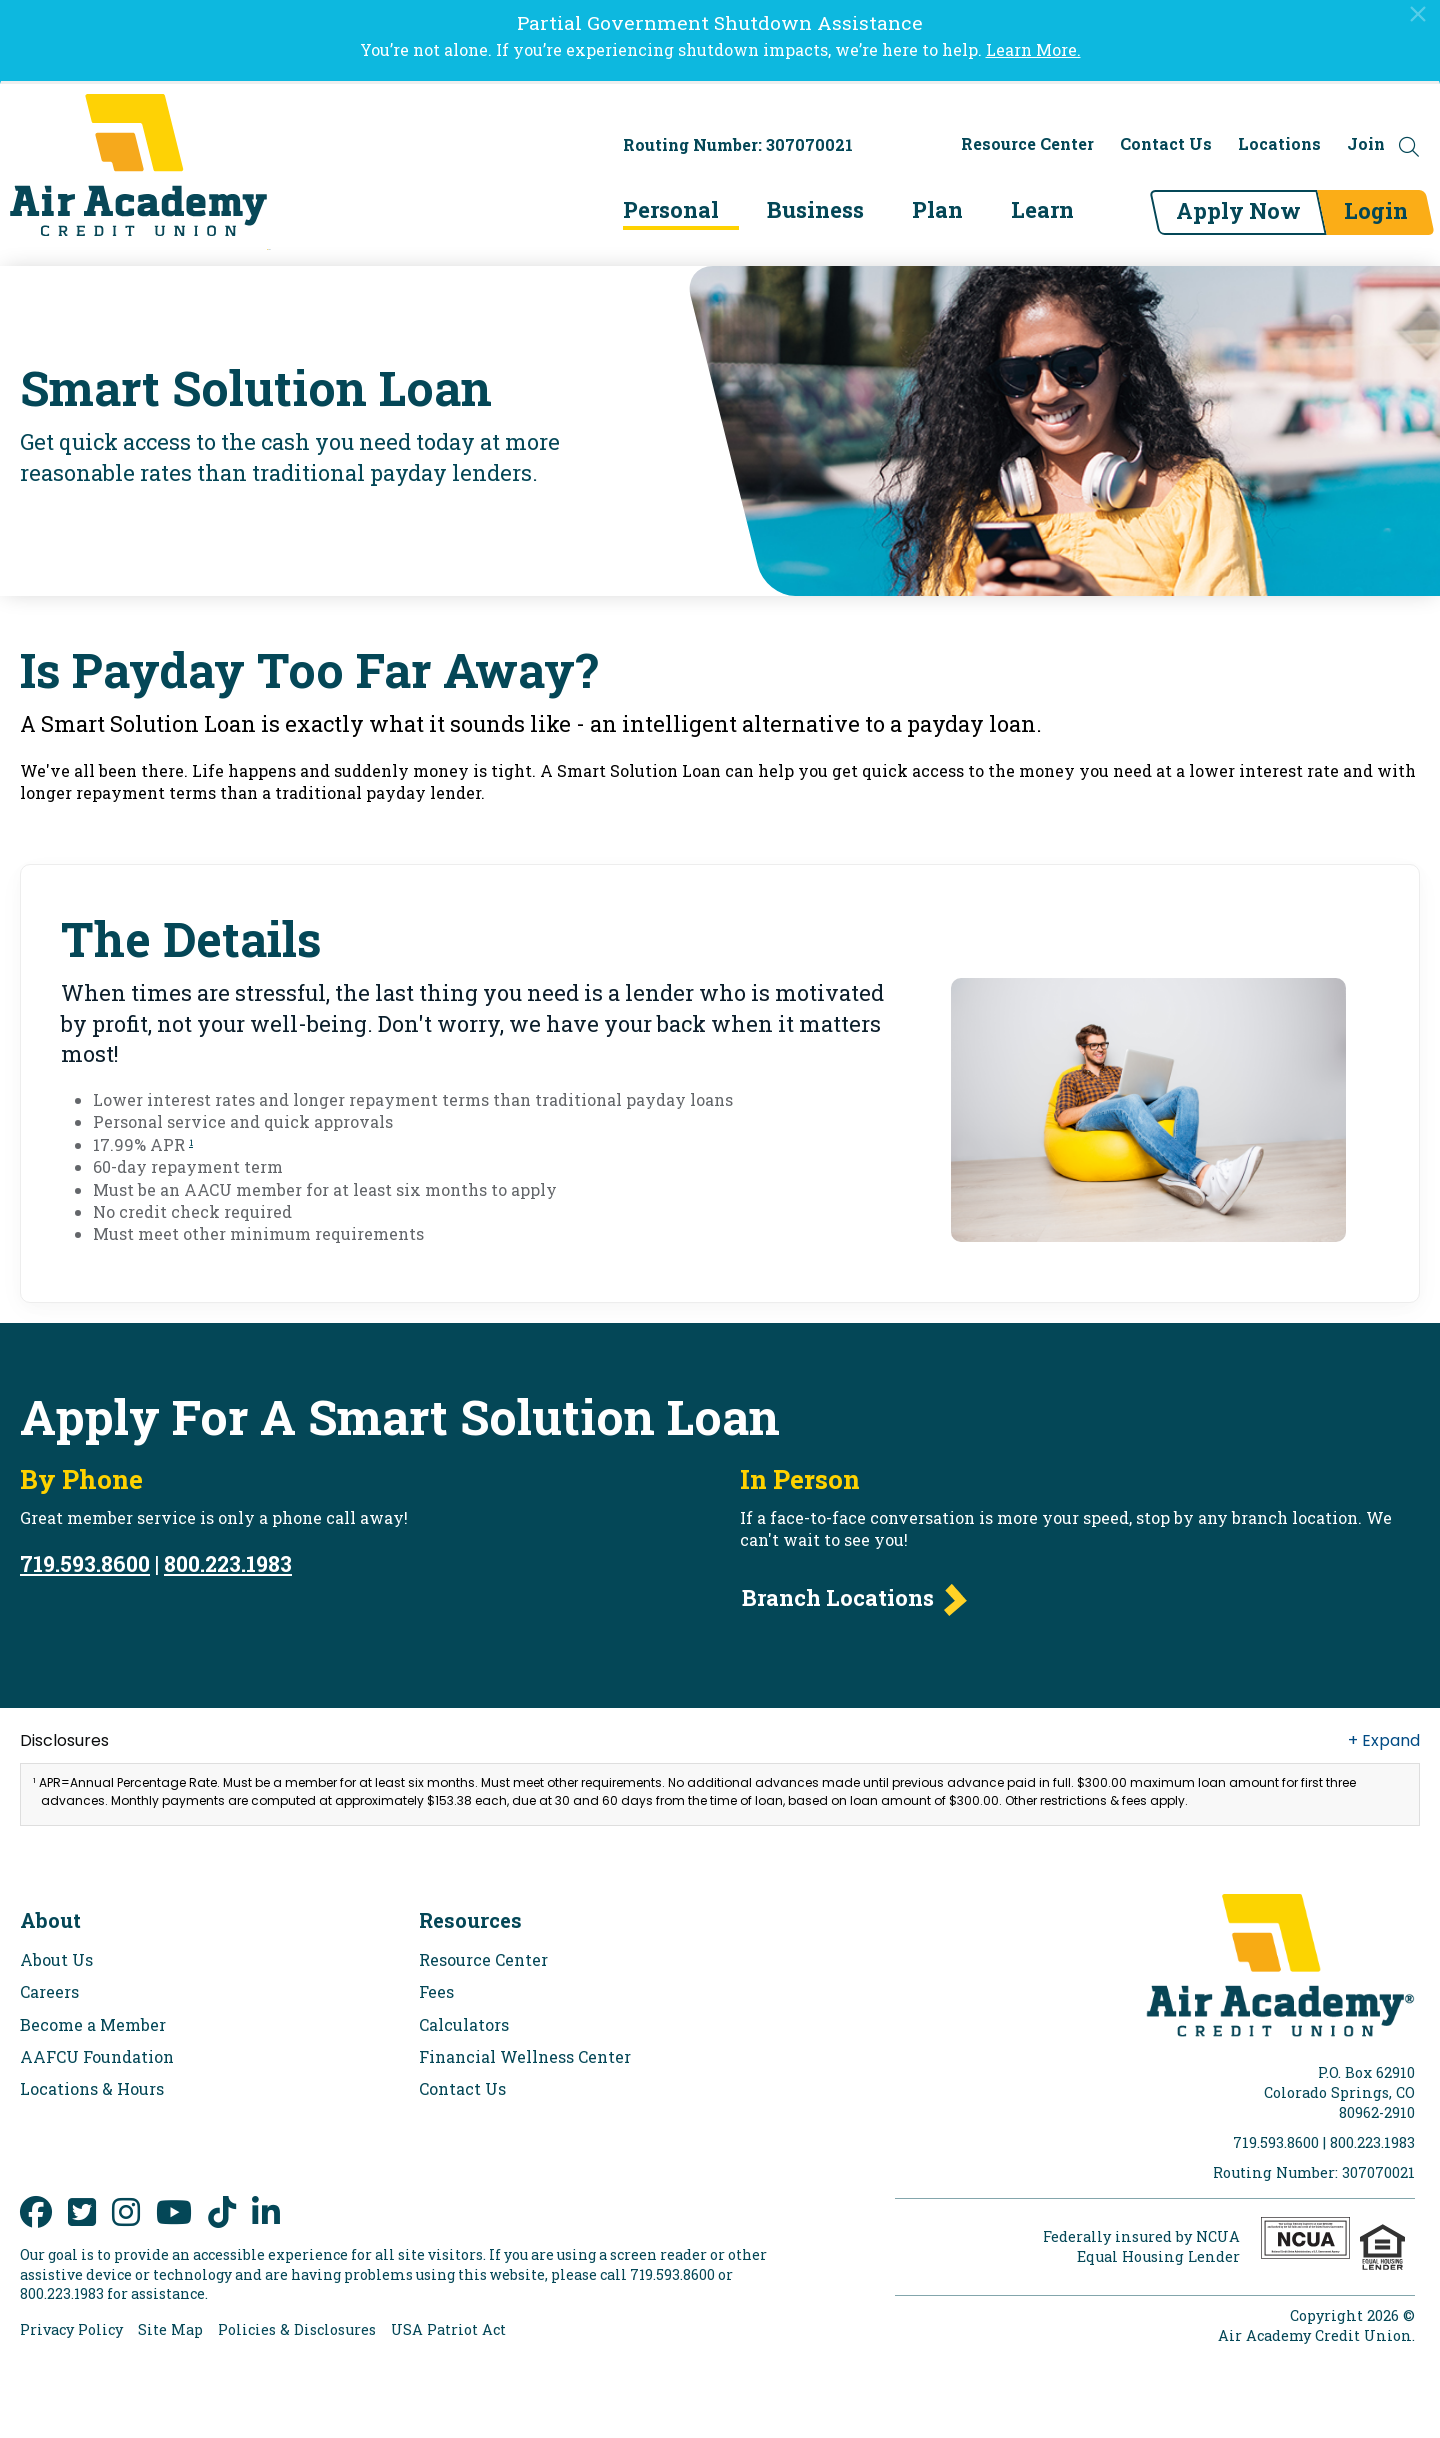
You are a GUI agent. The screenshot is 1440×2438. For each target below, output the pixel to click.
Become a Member (93, 2024)
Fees (436, 1991)
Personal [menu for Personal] (669, 209)
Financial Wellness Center (525, 2056)
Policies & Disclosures (297, 2330)
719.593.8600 (85, 1563)
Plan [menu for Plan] (935, 209)
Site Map (170, 2330)
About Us (56, 1959)
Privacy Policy (71, 2330)
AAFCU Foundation (97, 2056)
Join (1366, 144)
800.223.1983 (228, 1563)
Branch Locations (838, 1597)
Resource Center (1027, 144)
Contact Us (1166, 144)
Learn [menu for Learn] (1040, 209)
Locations (1279, 144)
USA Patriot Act (448, 2330)
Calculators (464, 2024)
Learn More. (1033, 49)
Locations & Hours (92, 2088)
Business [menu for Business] (813, 209)
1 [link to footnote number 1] (191, 1142)
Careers (49, 1991)
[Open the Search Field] (1409, 147)
